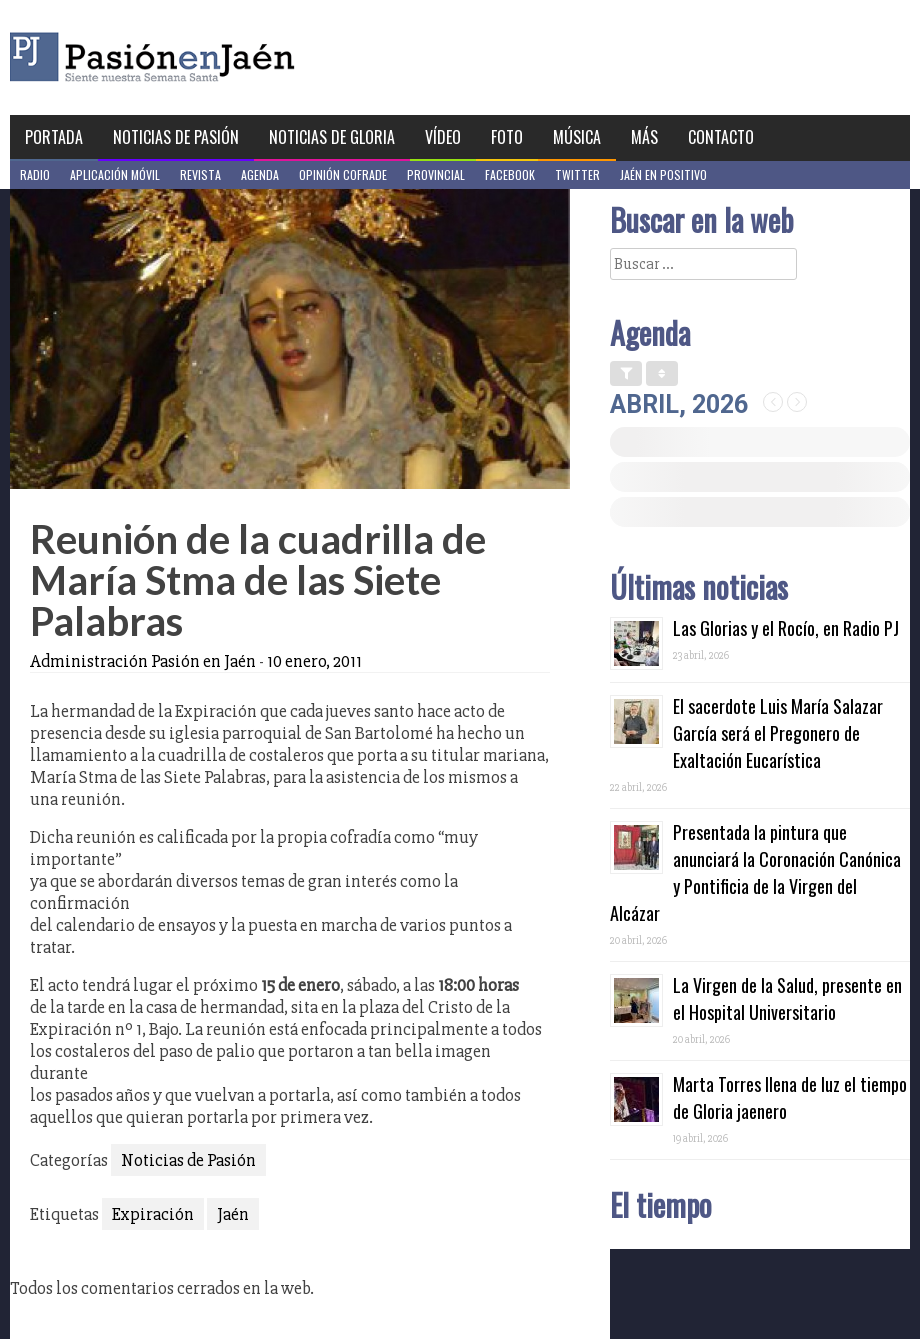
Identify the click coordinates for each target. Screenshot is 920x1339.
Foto (507, 137)
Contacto (721, 137)
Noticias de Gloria (332, 137)
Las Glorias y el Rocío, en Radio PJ (786, 628)
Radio (35, 174)
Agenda (260, 174)
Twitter (577, 174)
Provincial (436, 174)
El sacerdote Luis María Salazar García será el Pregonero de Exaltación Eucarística (778, 733)
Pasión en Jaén (206, 57)
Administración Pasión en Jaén (143, 661)
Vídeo (443, 137)
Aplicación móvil (115, 174)
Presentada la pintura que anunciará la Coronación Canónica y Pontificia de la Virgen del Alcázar (755, 872)
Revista (200, 174)
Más (644, 137)
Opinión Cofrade (343, 174)
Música (577, 137)
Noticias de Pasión (176, 137)
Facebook (510, 174)
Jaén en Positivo (663, 174)
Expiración (153, 1214)
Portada (54, 137)
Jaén (233, 1214)
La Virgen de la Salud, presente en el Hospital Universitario (787, 998)
